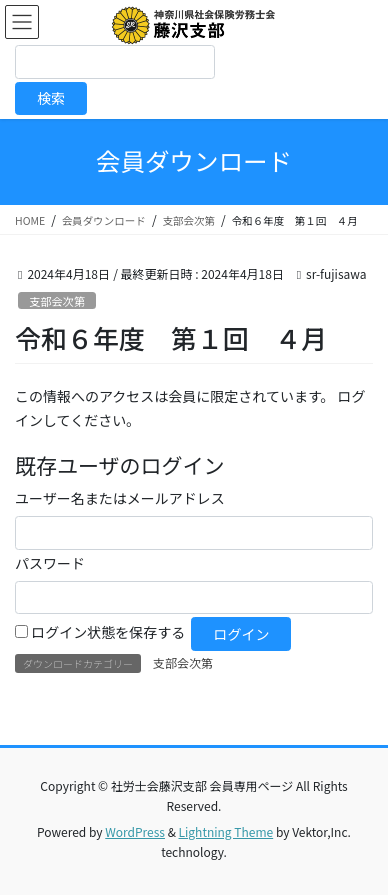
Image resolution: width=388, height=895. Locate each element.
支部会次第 (57, 301)
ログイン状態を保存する (108, 632)
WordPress (135, 831)
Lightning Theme (226, 831)
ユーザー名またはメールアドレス (120, 498)
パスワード (50, 563)
